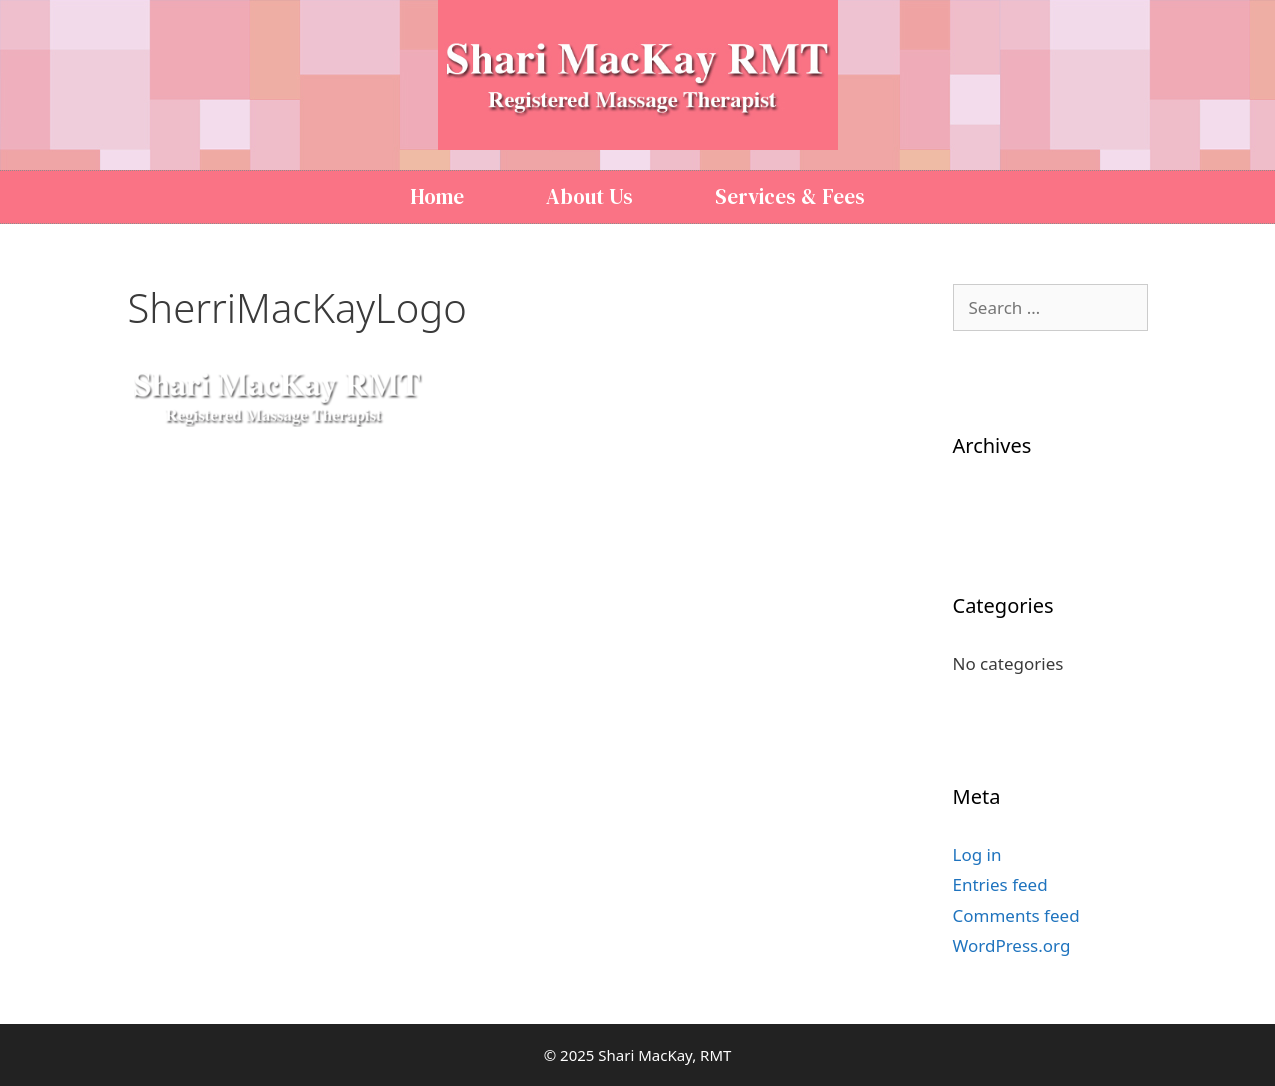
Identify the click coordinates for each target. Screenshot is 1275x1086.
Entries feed (1000, 884)
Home (437, 196)
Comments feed (1016, 915)
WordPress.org (1012, 945)
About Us (589, 196)
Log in (977, 854)
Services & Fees (790, 196)
